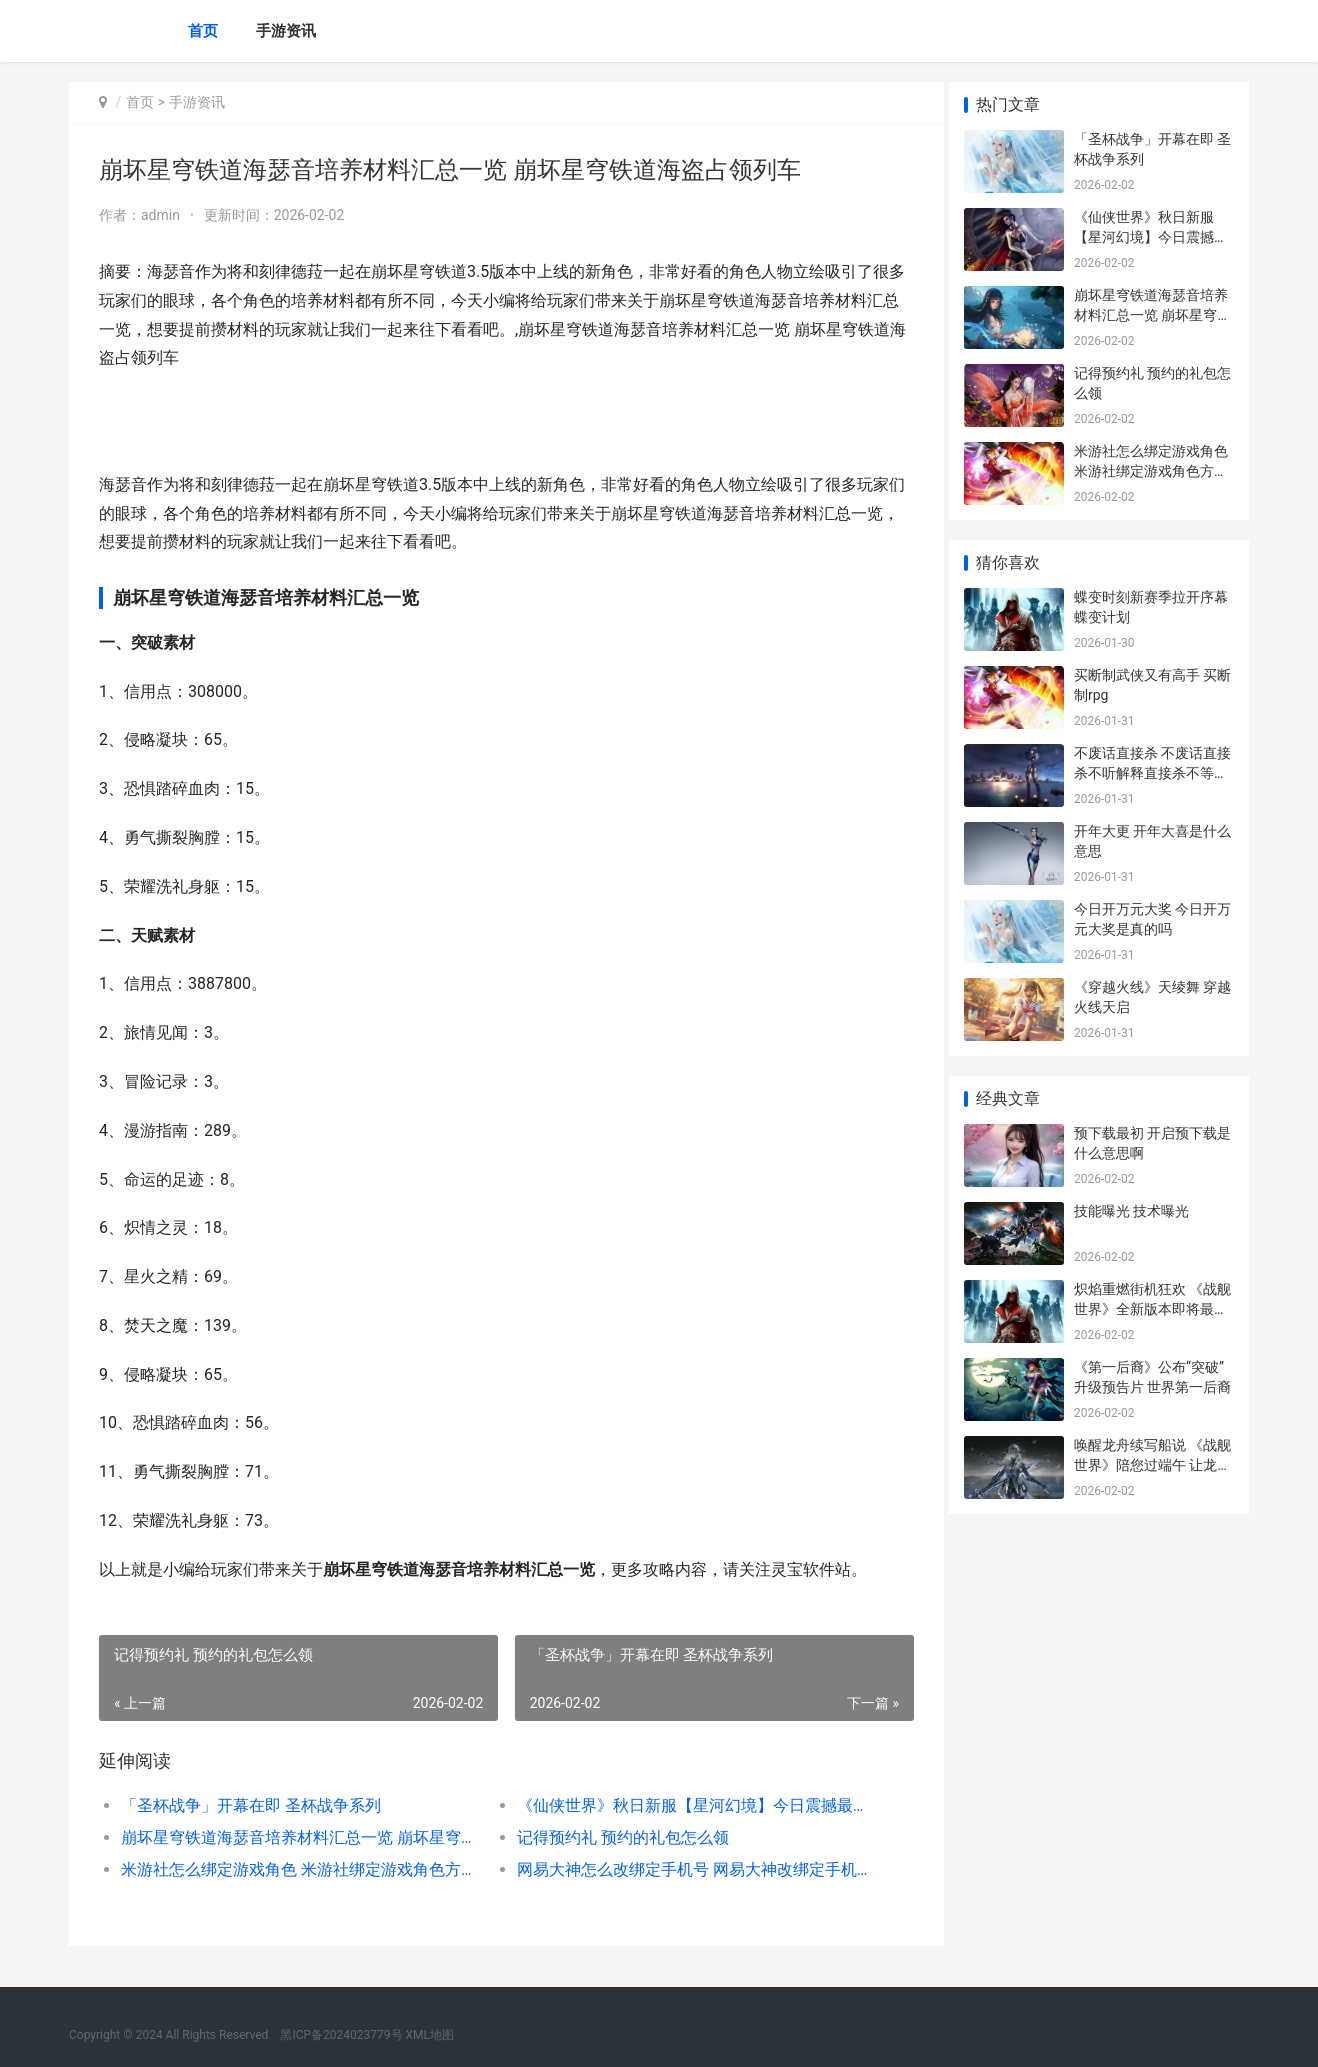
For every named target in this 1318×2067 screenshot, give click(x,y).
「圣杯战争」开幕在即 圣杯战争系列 (251, 1805)
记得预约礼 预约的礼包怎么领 (615, 1837)
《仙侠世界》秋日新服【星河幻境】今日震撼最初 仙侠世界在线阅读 (683, 1805)
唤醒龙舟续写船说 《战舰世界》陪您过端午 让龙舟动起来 (1152, 1464)
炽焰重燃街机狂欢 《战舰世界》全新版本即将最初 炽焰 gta (1152, 1308)
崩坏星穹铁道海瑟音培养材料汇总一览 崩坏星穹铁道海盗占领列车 (295, 1837)
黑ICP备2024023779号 (341, 2035)
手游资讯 (286, 31)
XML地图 (430, 2035)
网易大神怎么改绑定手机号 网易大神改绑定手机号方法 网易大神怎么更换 (683, 1869)
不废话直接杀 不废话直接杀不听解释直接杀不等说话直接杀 (1152, 772)
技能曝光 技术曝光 (1131, 1211)
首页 (203, 31)
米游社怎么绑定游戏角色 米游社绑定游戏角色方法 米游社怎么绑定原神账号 (295, 1869)
